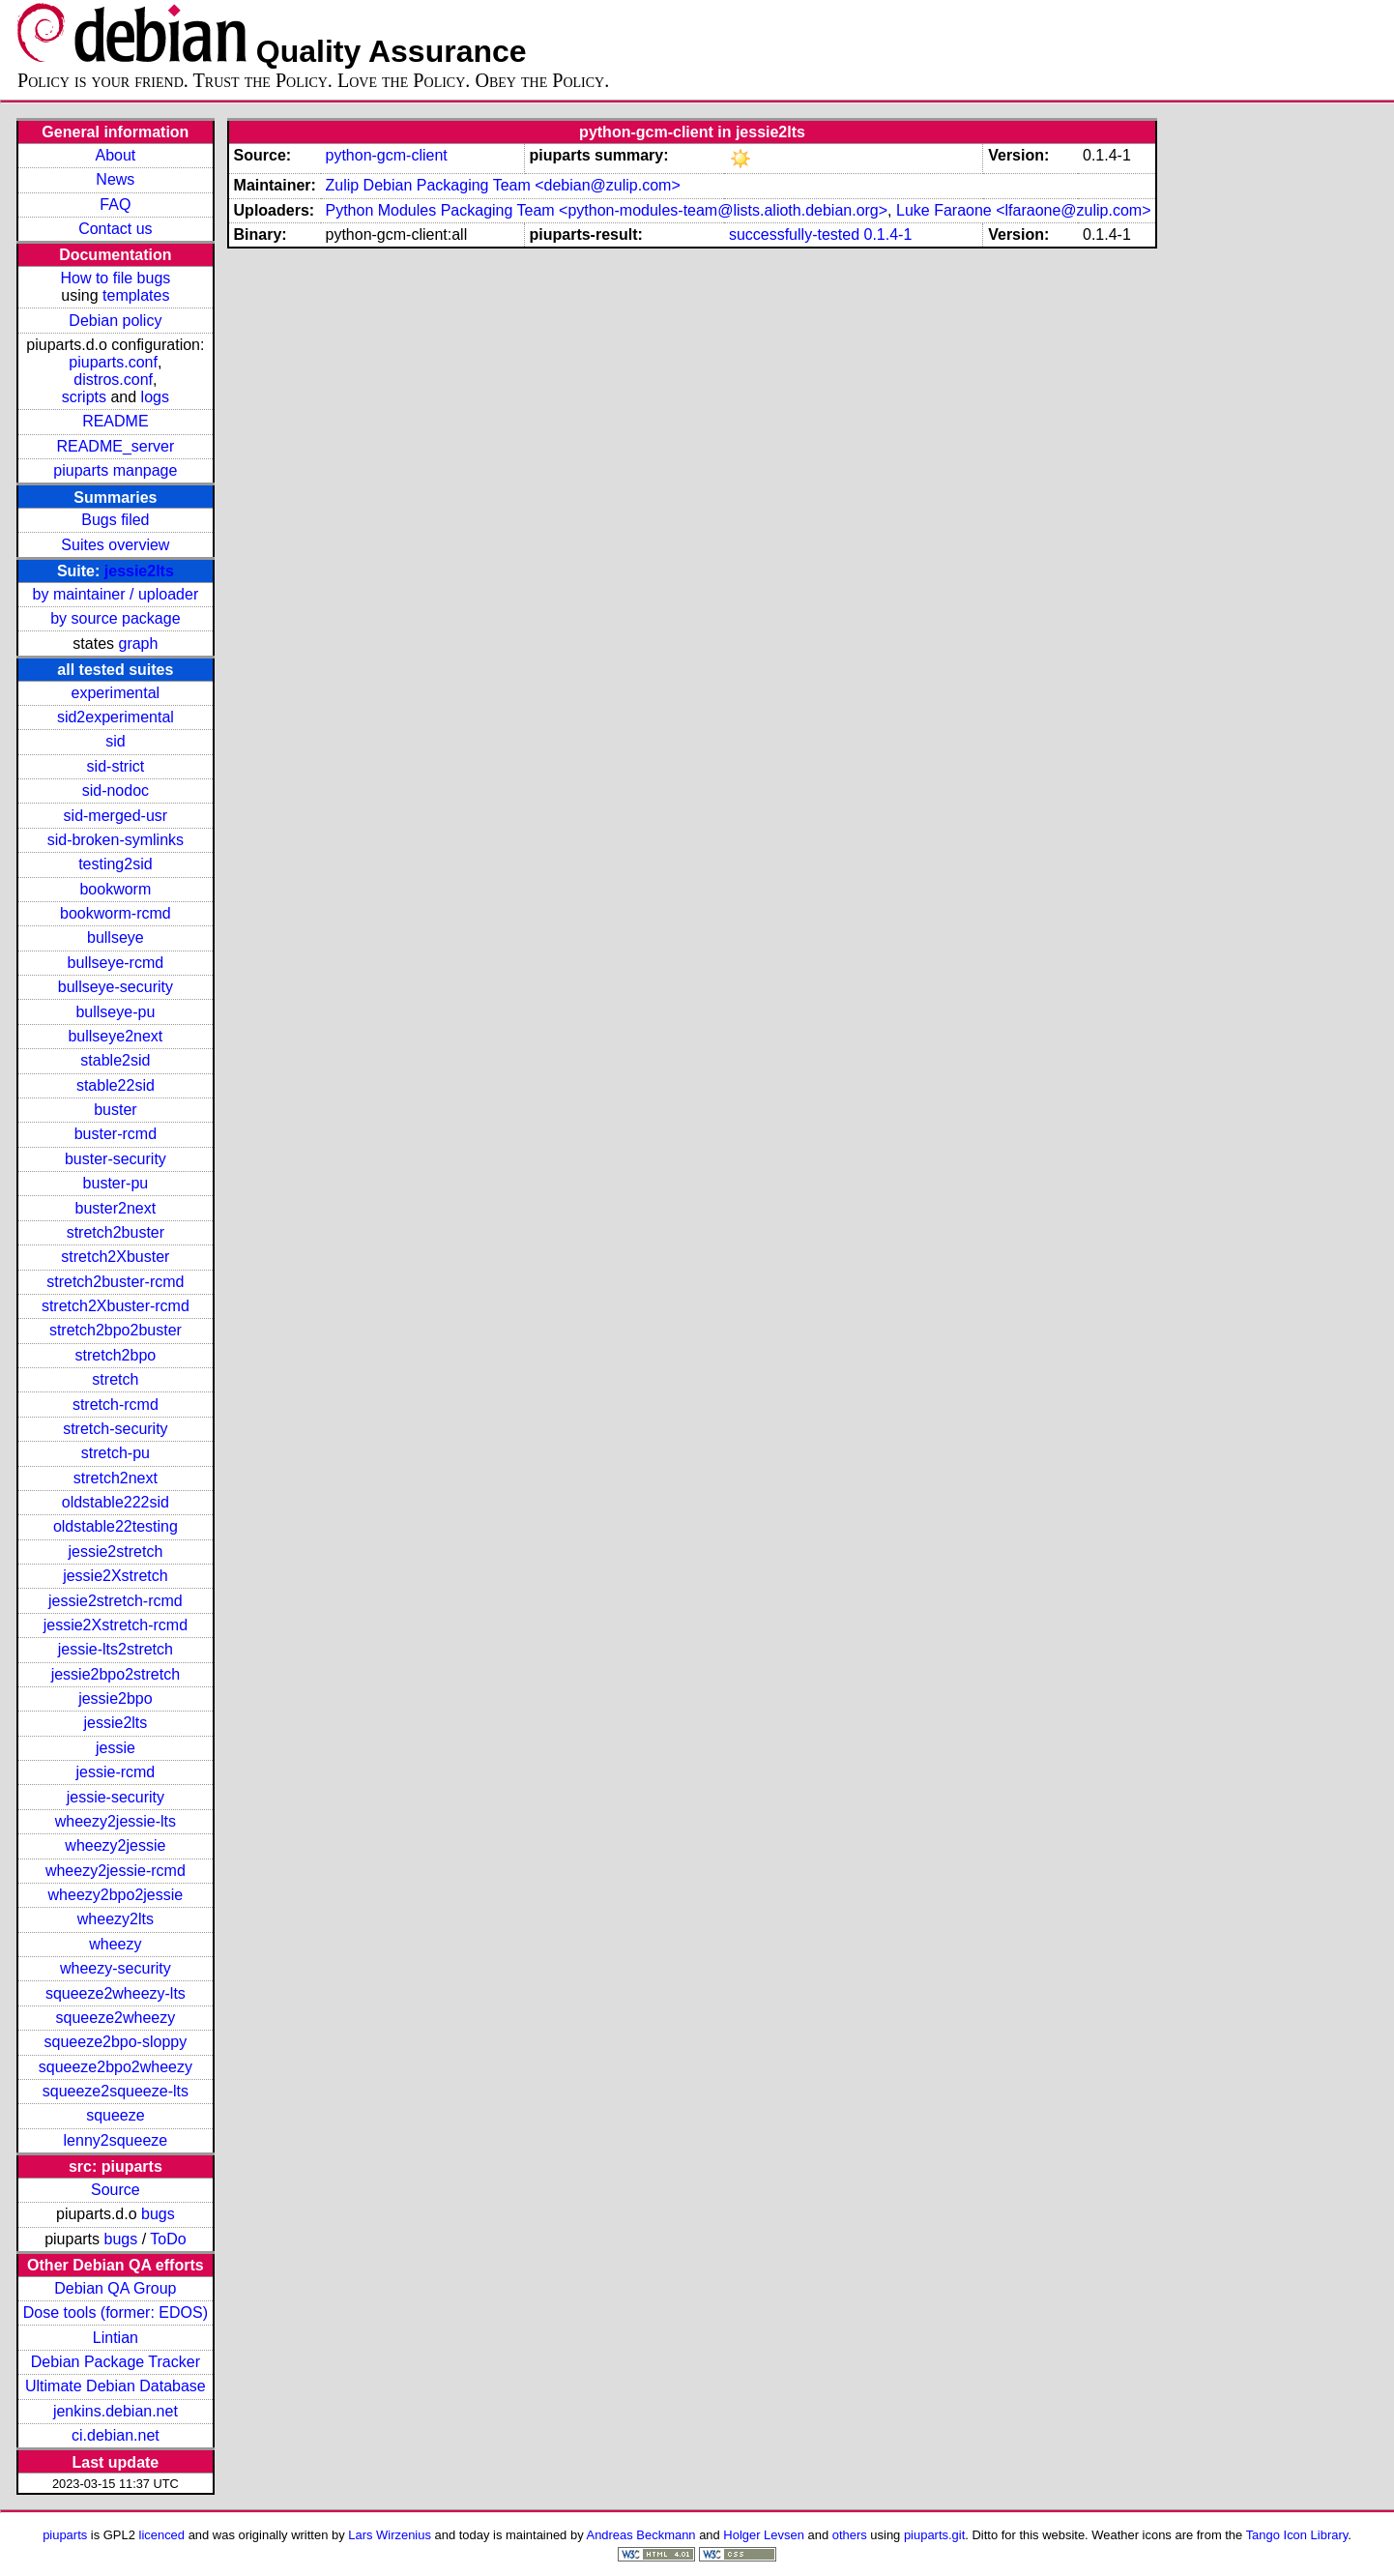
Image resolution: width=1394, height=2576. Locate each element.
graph (138, 643)
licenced (162, 2535)
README (115, 421)
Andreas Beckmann (641, 2535)
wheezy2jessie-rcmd (115, 1870)
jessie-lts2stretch (115, 1649)
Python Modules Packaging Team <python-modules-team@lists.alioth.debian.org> (606, 210)
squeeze (115, 2115)
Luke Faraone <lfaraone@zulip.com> (1023, 210)
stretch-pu (115, 1453)
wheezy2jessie (115, 1845)
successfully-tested (794, 234)
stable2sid (115, 1060)
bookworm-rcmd (115, 913)
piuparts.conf (113, 362)
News (115, 179)
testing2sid (115, 864)
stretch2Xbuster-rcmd (115, 1306)
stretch (115, 1379)
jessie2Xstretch (115, 1575)
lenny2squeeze (116, 2140)
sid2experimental (115, 717)
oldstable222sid (115, 1502)
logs (155, 397)
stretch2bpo (116, 1355)
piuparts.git (934, 2535)
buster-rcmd (115, 1134)
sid (115, 741)
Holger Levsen (763, 2535)
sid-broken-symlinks (115, 840)
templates (135, 295)
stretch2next (115, 1478)
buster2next (116, 1208)
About (115, 155)
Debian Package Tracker (115, 2362)
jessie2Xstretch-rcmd (116, 1625)
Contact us (115, 228)
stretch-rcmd (116, 1404)
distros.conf (113, 379)
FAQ (115, 204)
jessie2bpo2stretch (115, 1674)
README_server (115, 446)
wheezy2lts (115, 1919)
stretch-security (115, 1428)
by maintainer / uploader (116, 594)
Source (115, 2189)
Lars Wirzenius (389, 2535)
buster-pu (116, 1183)
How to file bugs (115, 278)
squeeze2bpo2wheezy (115, 2067)
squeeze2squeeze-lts (116, 2091)
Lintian (115, 2337)
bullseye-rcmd (116, 962)
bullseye (115, 937)
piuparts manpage (115, 470)
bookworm (115, 889)
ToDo (168, 2239)
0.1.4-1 (888, 234)
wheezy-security (115, 1968)
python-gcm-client (386, 155)
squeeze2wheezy (116, 2017)
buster (115, 1109)
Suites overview (115, 545)
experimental (116, 693)
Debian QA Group (115, 2288)
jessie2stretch (115, 1551)
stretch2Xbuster (115, 1256)
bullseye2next (115, 1036)
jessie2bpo (115, 1698)
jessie (115, 1748)
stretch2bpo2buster (115, 1330)
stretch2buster (115, 1232)
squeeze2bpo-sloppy (116, 2042)
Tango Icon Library (1297, 2535)
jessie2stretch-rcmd (115, 1601)
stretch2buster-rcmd (115, 1281)
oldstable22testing (115, 1526)
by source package (115, 618)
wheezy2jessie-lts (115, 1821)
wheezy (115, 1944)
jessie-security (115, 1797)
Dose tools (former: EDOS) (115, 2312)
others (849, 2535)
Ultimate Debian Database (115, 2386)
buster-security (115, 1159)
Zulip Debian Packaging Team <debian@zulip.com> (502, 185)
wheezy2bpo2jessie (116, 1895)
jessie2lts (139, 571)
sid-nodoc (115, 790)
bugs (158, 2214)
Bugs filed (115, 520)
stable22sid (115, 1085)
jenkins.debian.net (115, 2411)
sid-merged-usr (116, 815)
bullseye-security (115, 987)
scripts (84, 397)
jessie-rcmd (115, 1772)
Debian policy (115, 320)
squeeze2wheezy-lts (115, 1993)
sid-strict (116, 766)
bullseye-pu (115, 1012)
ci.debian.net (116, 2435)
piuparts (65, 2535)
